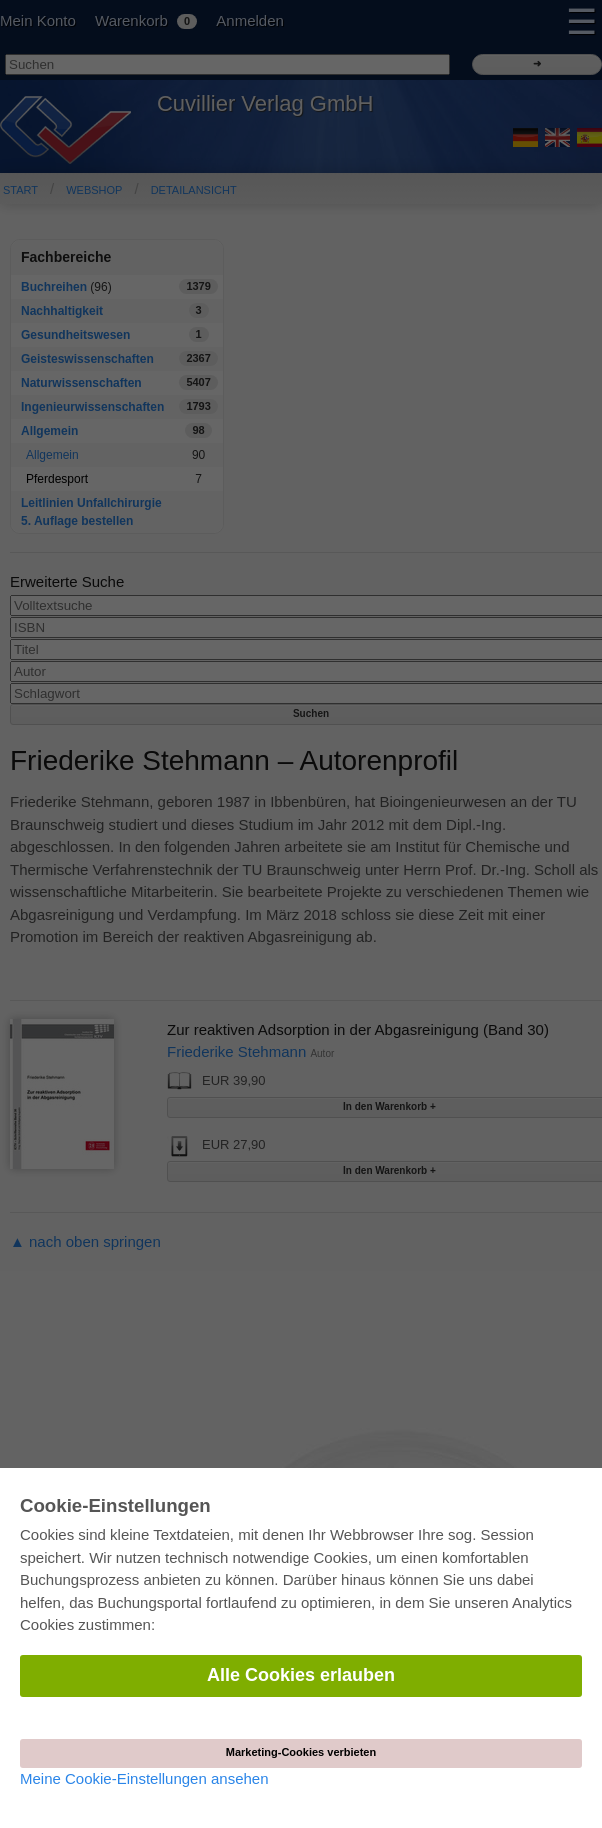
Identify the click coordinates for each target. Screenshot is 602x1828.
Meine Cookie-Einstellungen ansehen (144, 1778)
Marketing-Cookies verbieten (301, 1752)
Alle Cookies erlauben (301, 1675)
